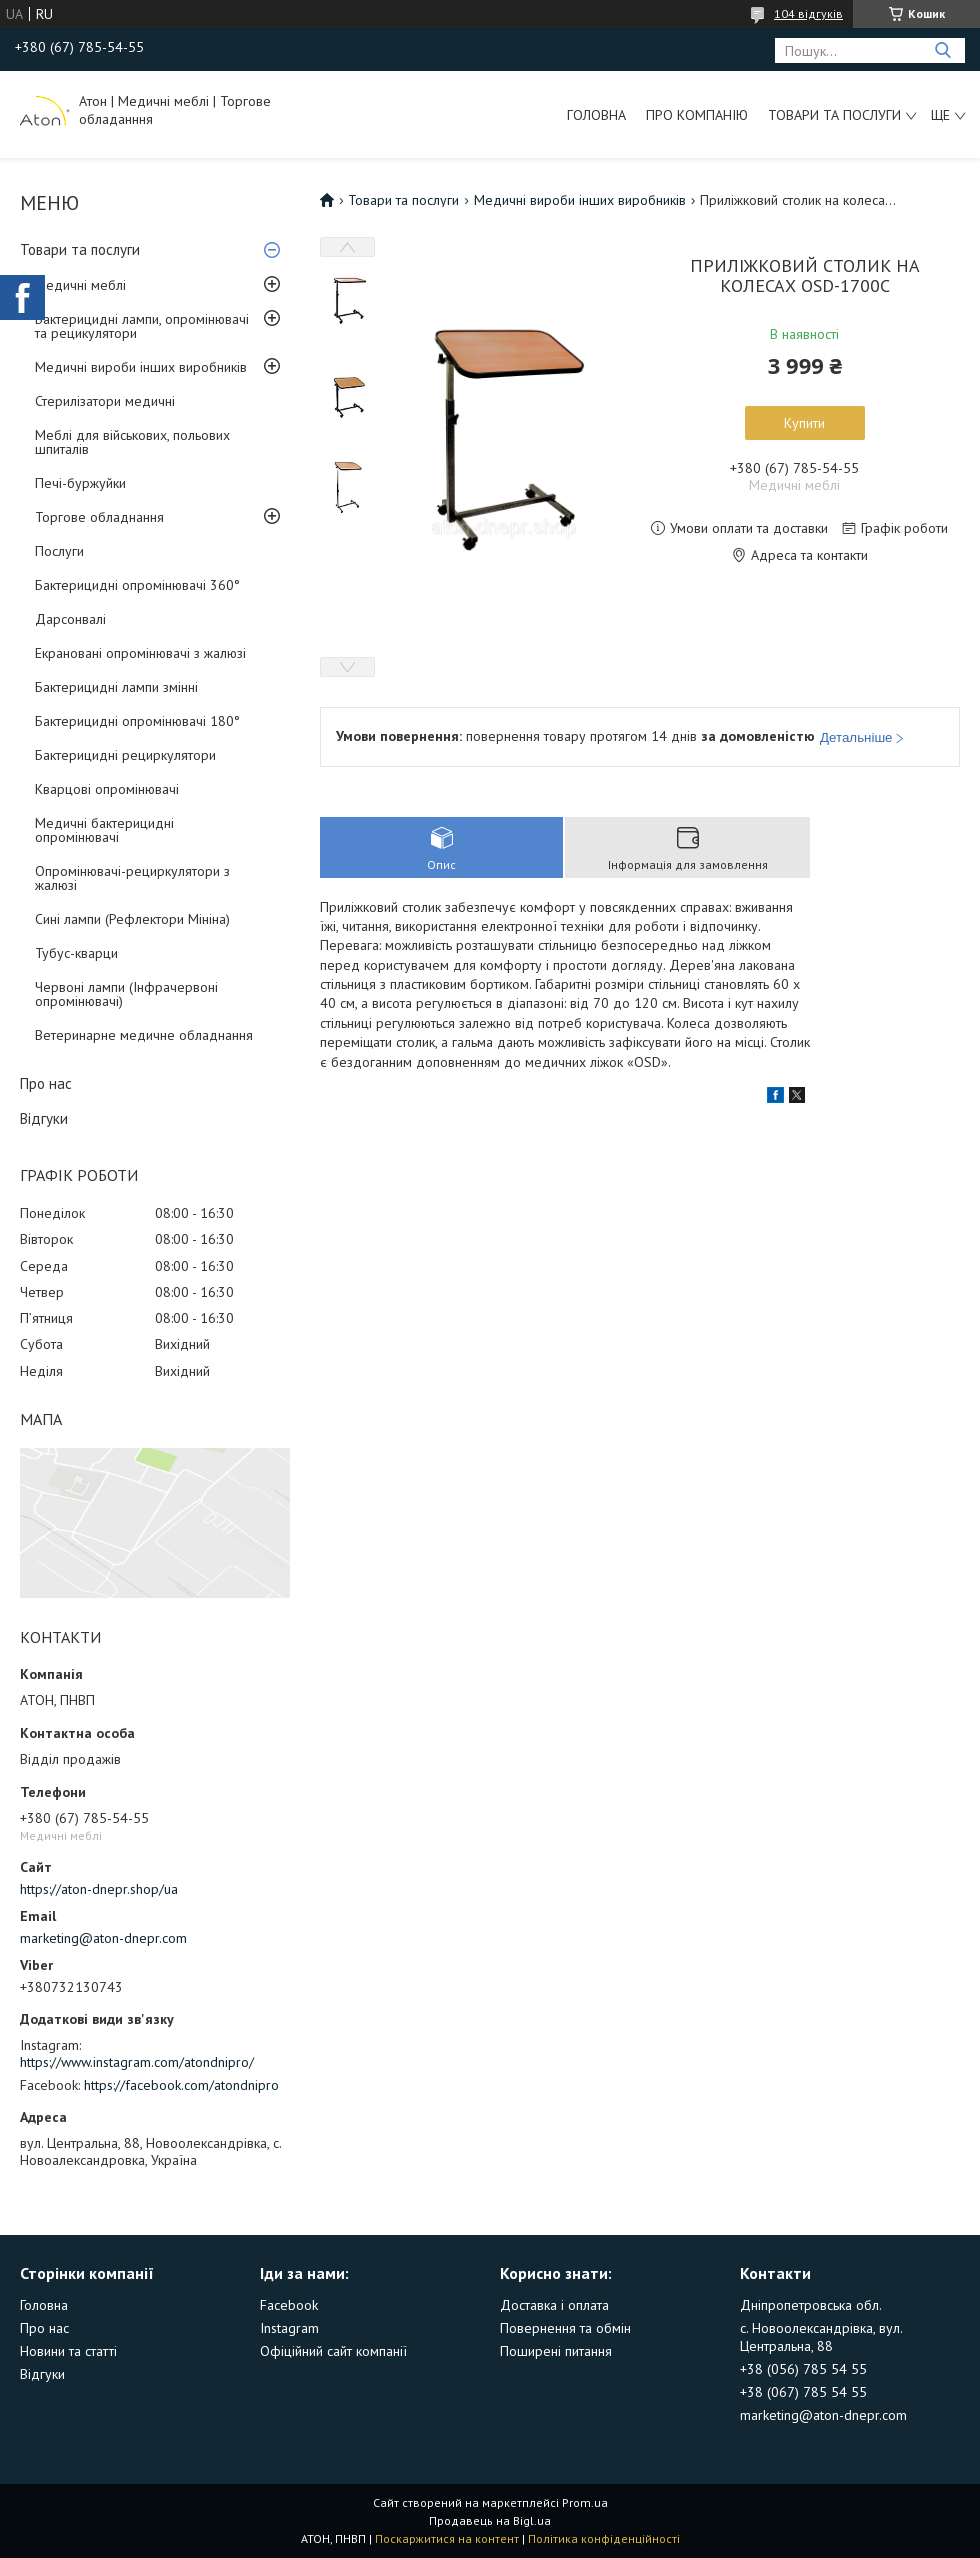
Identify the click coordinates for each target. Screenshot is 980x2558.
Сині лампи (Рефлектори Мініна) (132, 919)
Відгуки (44, 1118)
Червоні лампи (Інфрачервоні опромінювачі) (126, 994)
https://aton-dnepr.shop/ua (99, 1889)
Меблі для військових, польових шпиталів (132, 442)
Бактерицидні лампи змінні (116, 687)
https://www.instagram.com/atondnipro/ (137, 2062)
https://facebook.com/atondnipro (181, 2085)
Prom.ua (585, 2502)
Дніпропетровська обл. (811, 2305)
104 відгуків (808, 13)
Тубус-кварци (76, 953)
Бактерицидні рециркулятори (125, 755)
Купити (804, 423)
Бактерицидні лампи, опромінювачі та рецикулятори (142, 326)
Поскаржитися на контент (447, 2538)
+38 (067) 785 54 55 (803, 2392)
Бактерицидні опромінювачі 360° (137, 585)
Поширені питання (556, 2351)
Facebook (289, 2305)
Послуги (59, 551)
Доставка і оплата (554, 2305)
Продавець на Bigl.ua (490, 2520)
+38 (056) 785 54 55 (803, 2369)
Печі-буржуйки (80, 483)
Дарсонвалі (70, 619)
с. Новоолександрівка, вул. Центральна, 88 (821, 2337)
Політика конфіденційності (604, 2538)
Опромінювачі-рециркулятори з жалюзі (132, 878)
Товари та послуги (834, 115)
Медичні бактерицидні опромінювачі (104, 830)
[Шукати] (942, 50)
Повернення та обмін (565, 2328)
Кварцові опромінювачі (107, 789)
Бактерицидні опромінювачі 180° (137, 721)
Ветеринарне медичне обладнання (144, 1035)
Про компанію (697, 115)
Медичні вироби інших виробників (141, 367)
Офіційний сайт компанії (333, 2351)
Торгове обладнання (99, 517)
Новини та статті (68, 2351)
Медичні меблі (80, 285)
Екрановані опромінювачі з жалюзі (140, 653)
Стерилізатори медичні (105, 401)
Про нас (46, 1083)
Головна (596, 115)
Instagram (289, 2328)
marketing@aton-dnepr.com (103, 1938)
